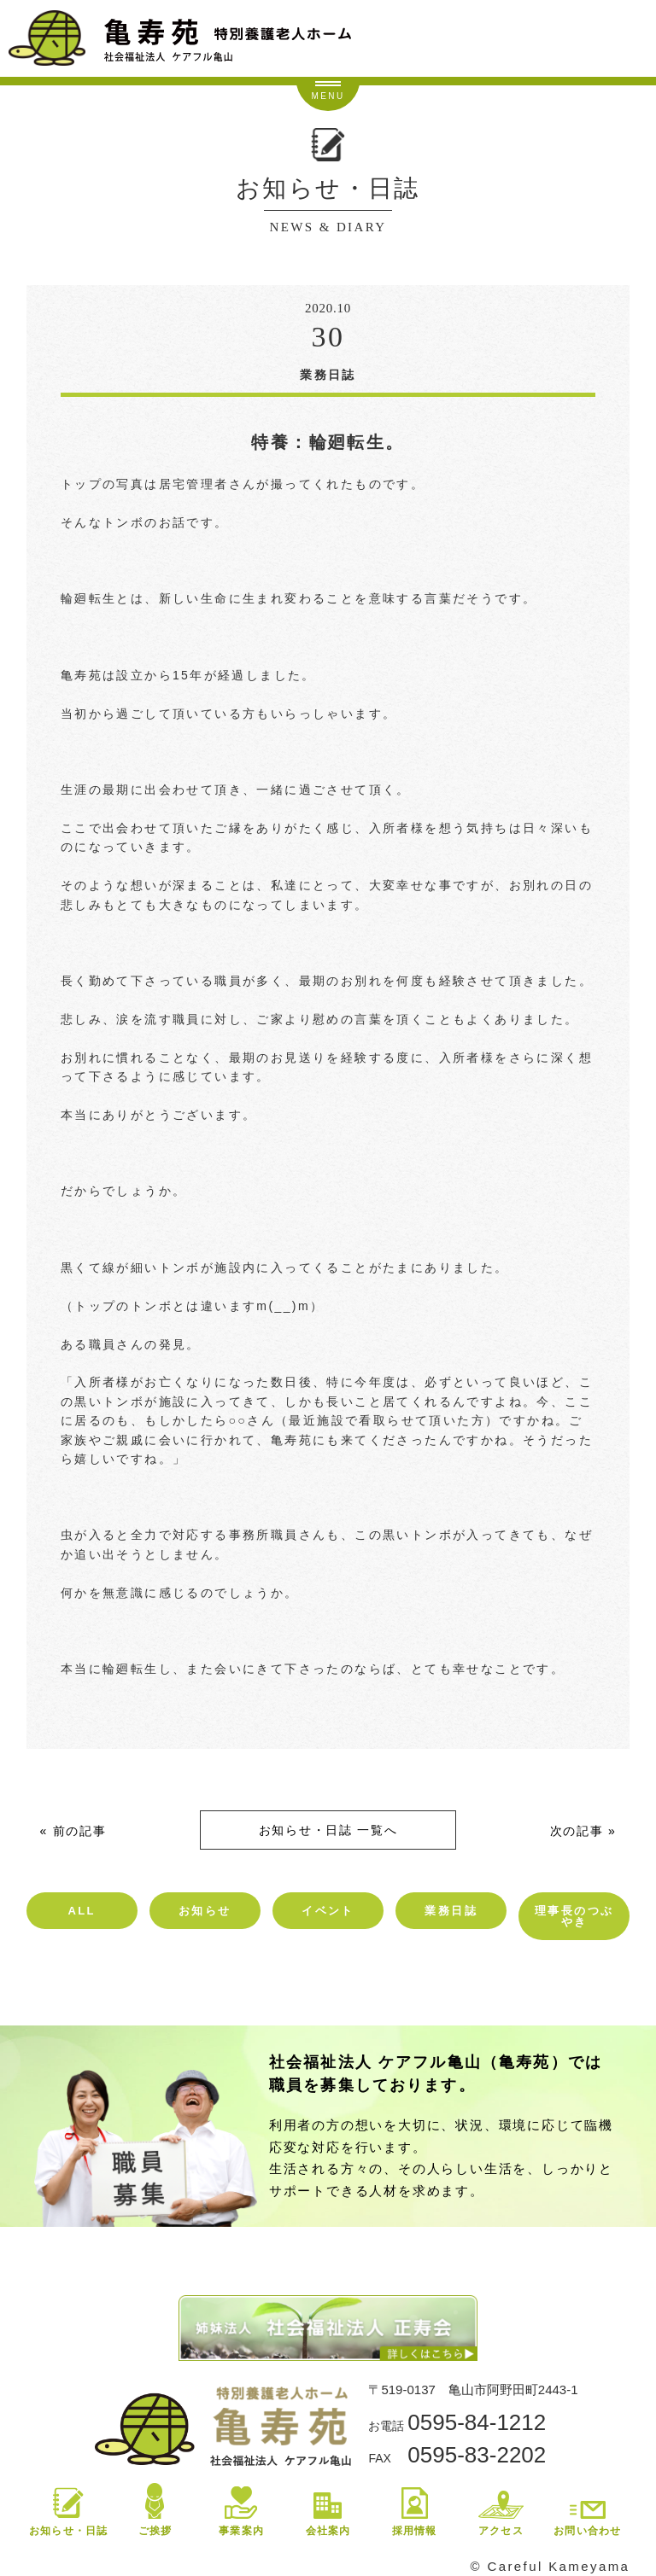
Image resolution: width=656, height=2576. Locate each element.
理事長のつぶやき (574, 1916)
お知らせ (205, 1910)
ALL (81, 1910)
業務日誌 (451, 1910)
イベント (328, 1910)
